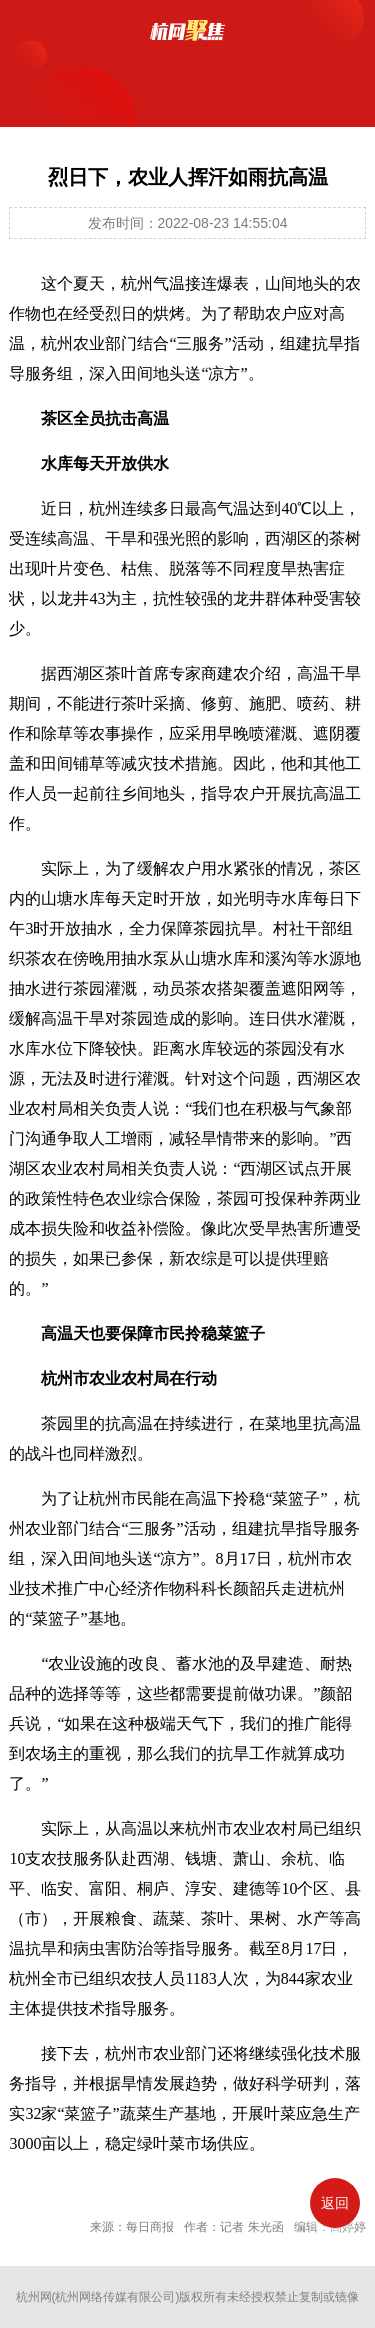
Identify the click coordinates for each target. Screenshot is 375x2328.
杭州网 (34, 2297)
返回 (335, 2203)
